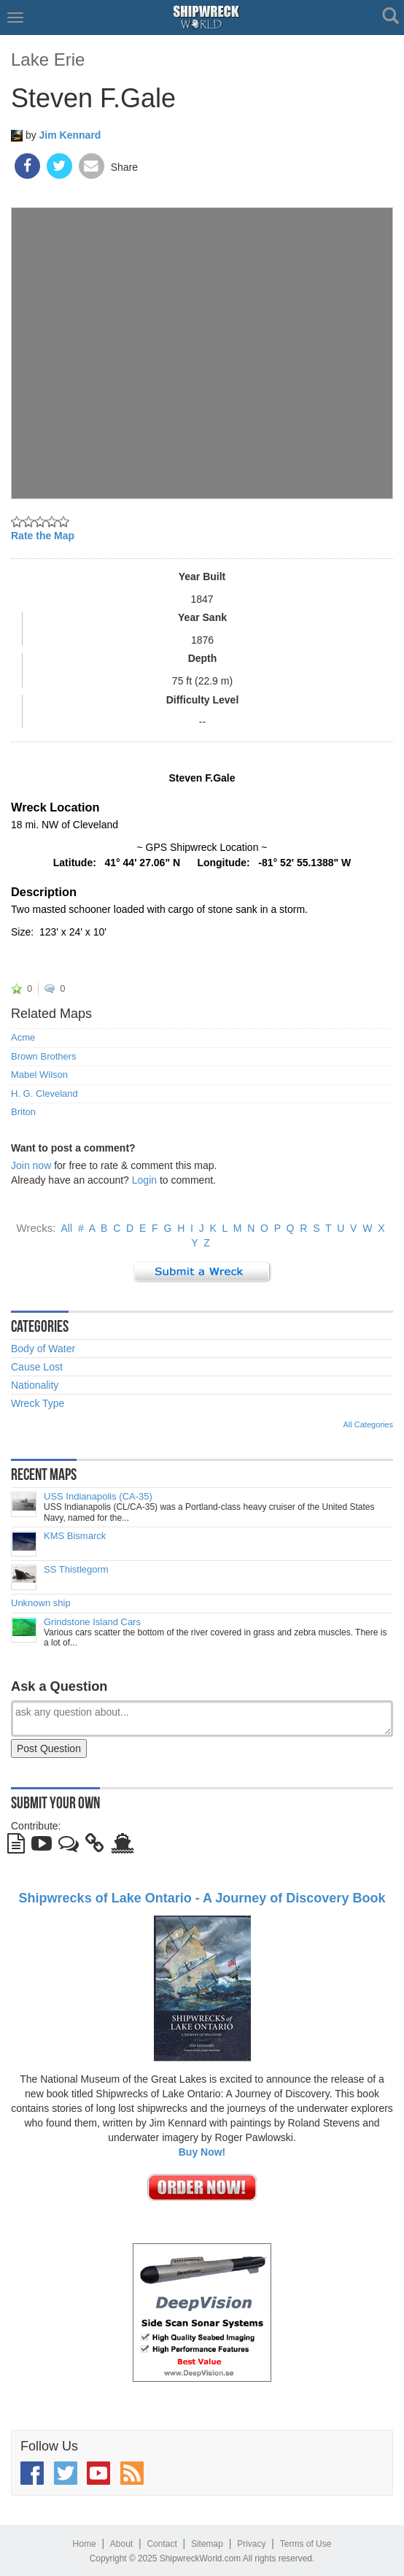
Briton (23, 1112)
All (67, 1228)
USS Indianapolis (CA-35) (98, 1497)
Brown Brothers (44, 1057)
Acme (23, 1038)
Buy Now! (202, 2152)
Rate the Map (42, 535)
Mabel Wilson (39, 1075)
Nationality (34, 1385)
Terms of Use (306, 2544)
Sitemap (207, 2544)
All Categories (368, 1424)
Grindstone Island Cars (92, 1622)
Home (84, 2544)
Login (144, 1180)
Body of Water (43, 1348)
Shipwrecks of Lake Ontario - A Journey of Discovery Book (202, 1898)
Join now (31, 1165)
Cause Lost (37, 1367)
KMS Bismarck (75, 1536)
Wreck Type (37, 1403)
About (121, 2544)
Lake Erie (48, 59)
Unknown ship (41, 1603)
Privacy (251, 2544)
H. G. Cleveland (44, 1094)
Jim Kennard (70, 135)
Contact (161, 2544)
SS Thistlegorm (76, 1570)
